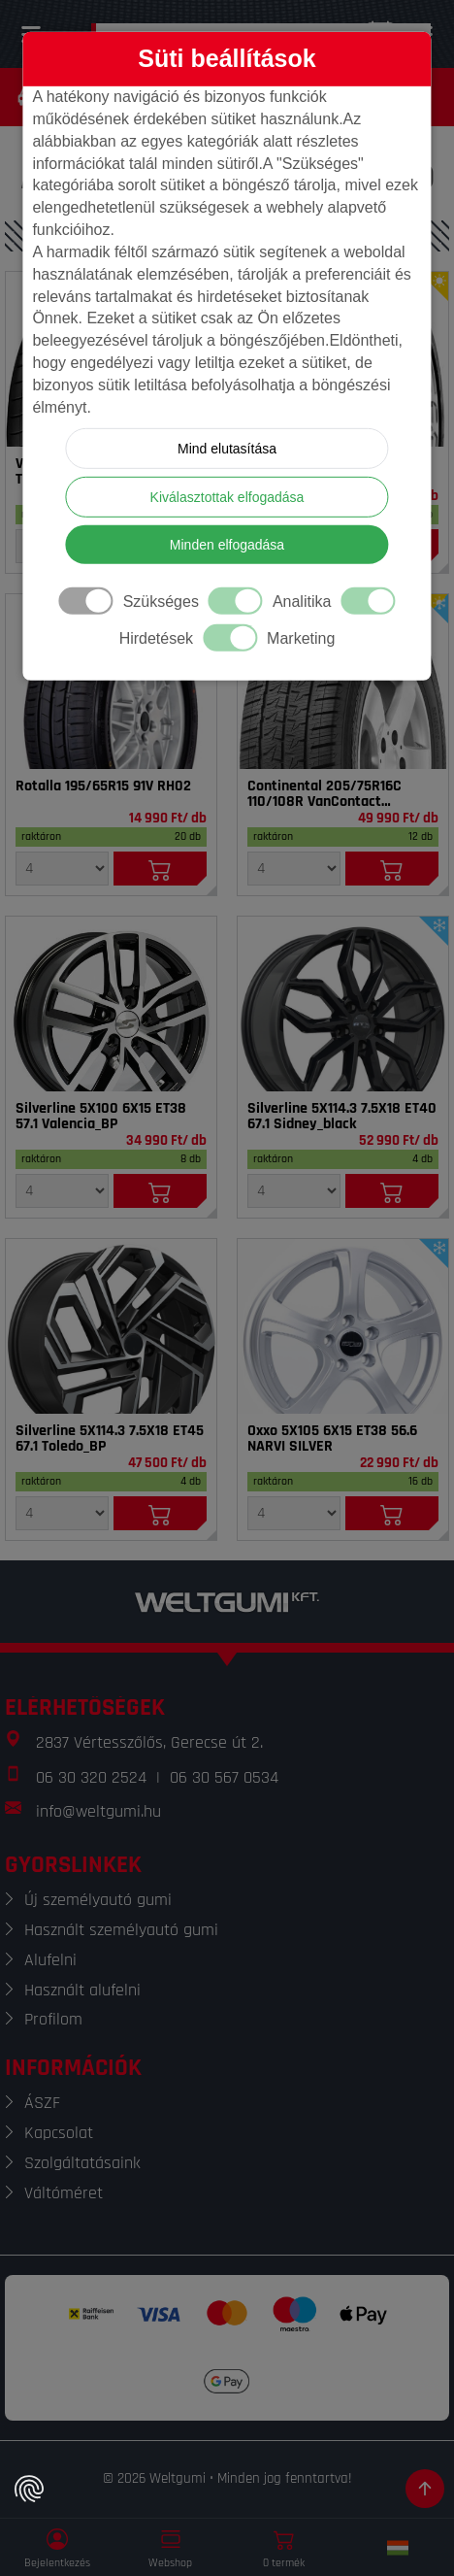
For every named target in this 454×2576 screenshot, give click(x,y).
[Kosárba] (160, 869)
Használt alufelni (82, 1990)
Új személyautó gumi (98, 1900)
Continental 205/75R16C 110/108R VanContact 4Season (324, 794)
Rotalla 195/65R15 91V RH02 (103, 786)
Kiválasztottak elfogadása (227, 497)
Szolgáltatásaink (82, 2163)
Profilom (53, 2019)
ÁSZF (42, 2102)
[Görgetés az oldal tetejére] (424, 2488)
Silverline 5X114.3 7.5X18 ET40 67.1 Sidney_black (342, 1116)
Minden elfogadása (227, 544)
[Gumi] (111, 681)
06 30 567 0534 (224, 1777)
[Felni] (111, 1004)
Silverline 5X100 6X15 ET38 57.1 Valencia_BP (101, 1116)
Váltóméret (63, 2193)
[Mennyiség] (62, 869)
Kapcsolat (58, 2133)
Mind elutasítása (227, 448)
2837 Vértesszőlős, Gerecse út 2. (149, 1742)
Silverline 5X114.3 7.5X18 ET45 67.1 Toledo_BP (110, 1439)
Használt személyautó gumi (121, 1930)
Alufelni (50, 1960)
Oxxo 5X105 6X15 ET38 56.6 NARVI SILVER (332, 1439)
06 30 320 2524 (91, 1777)
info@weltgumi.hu (98, 1811)
